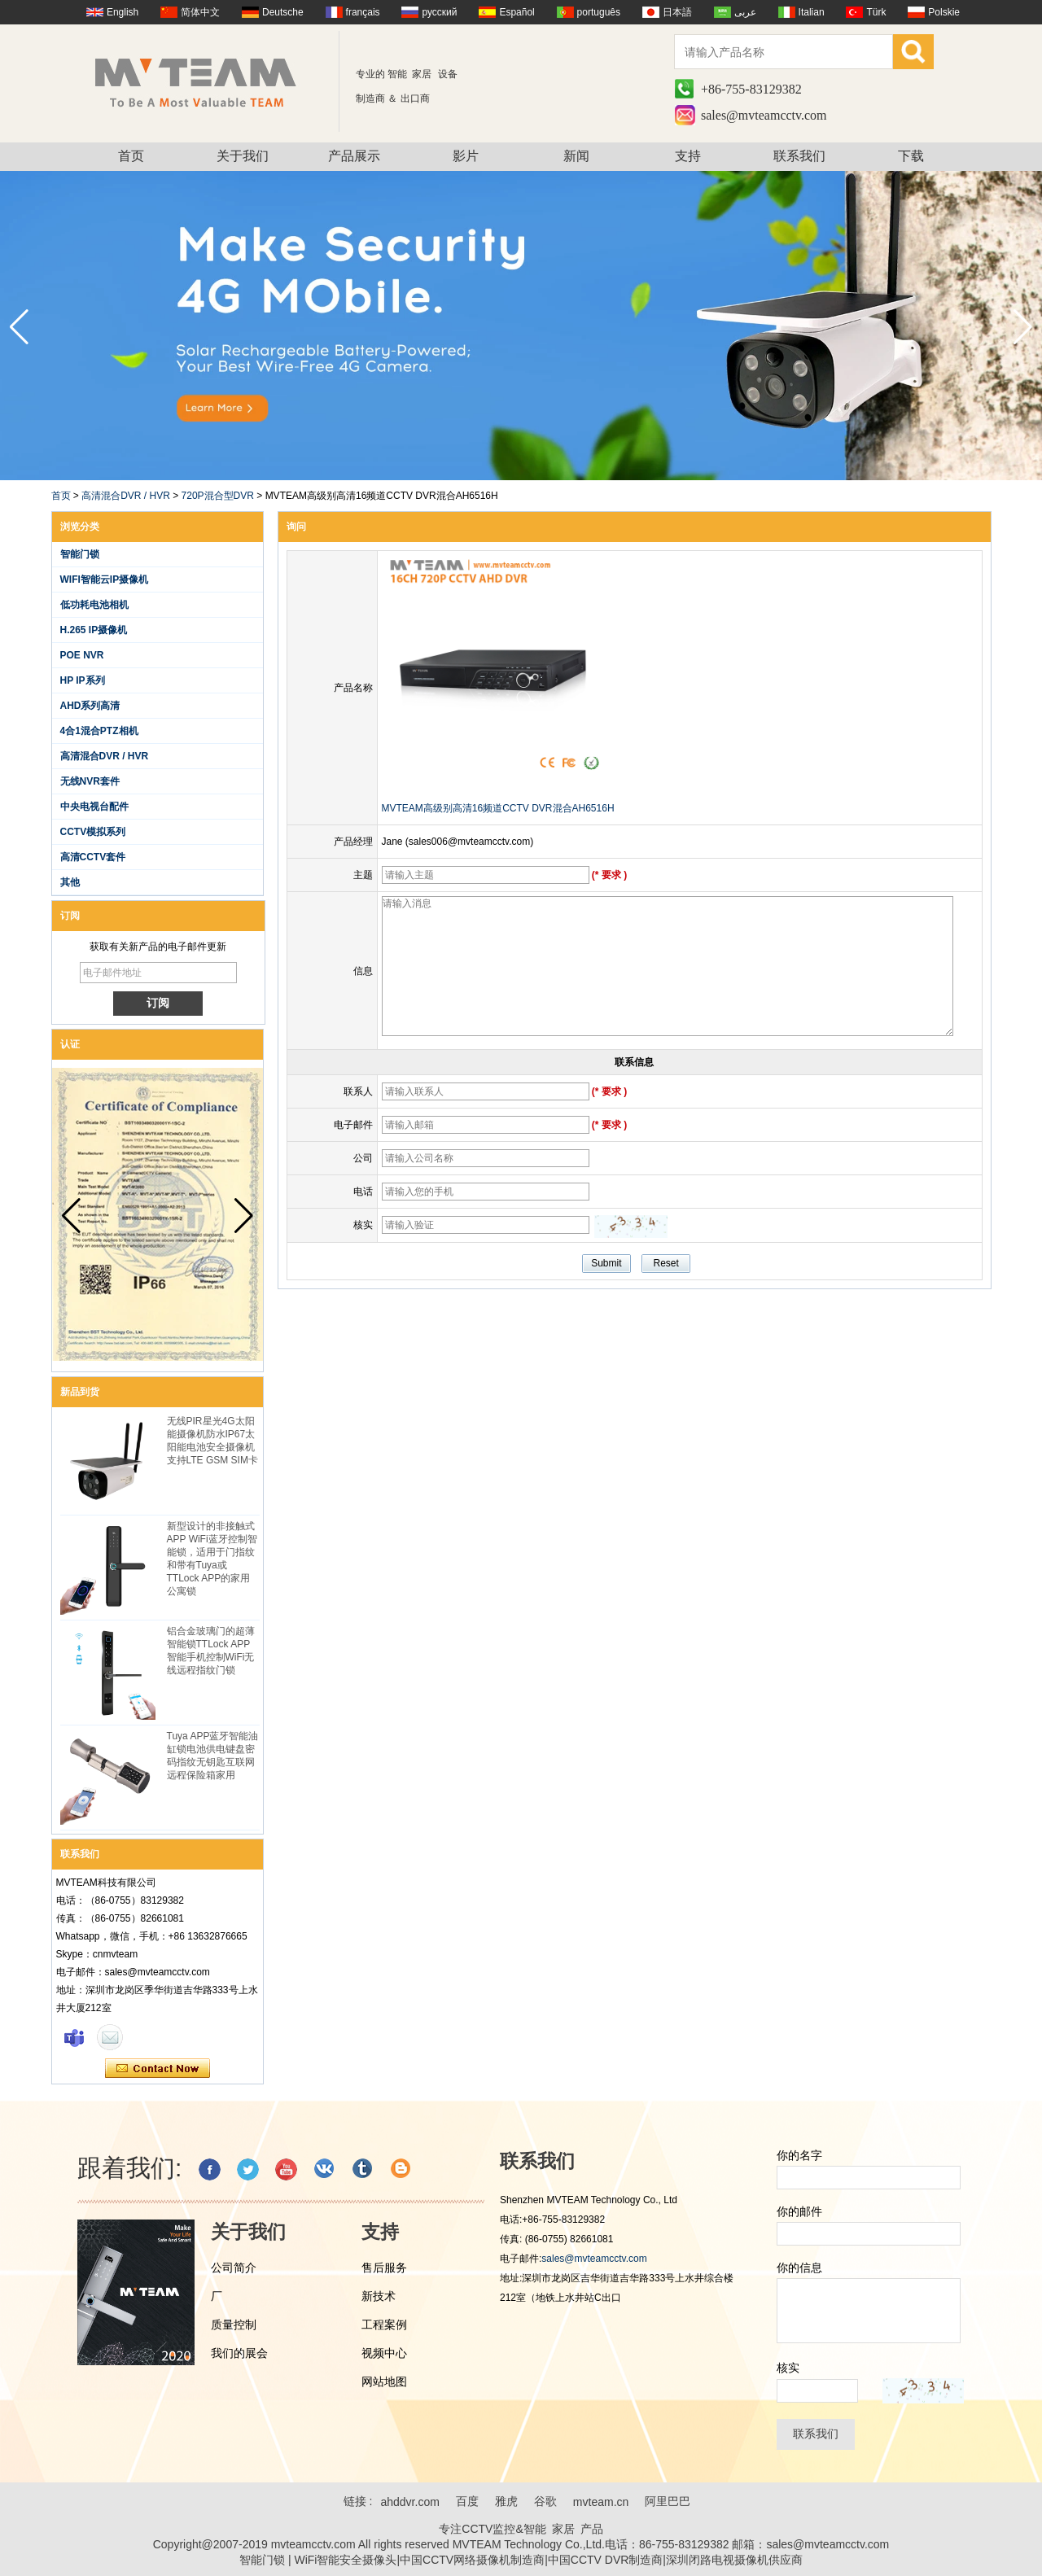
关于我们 (243, 156)
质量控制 (233, 2324)
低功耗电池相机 (94, 604)
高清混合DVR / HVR (125, 495)
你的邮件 (799, 2211)
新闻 (576, 156)
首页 (131, 156)
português (598, 12)
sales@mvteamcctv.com (764, 115)
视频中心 (384, 2353)
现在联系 (157, 2069)
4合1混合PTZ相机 (99, 731)
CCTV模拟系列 (93, 832)
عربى (745, 12)
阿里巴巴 (667, 2501)
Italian (812, 12)
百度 (467, 2501)
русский (439, 12)
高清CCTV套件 (93, 857)
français (363, 12)
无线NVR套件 (90, 781)
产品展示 (354, 156)
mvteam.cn (600, 2501)
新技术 (378, 2296)
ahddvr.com (409, 2501)
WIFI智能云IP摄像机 (104, 579)
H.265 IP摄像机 (94, 630)
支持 (688, 156)
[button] (1023, 327)
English (122, 12)
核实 (788, 2367)
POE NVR (82, 655)
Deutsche (283, 12)
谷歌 (545, 2501)
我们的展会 (239, 2353)
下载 (911, 156)
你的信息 (799, 2267)
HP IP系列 (82, 680)
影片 (466, 156)
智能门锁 (79, 554)
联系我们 (799, 156)
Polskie (944, 12)
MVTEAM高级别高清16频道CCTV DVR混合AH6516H (498, 808)
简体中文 (200, 12)
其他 (70, 882)
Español (516, 12)
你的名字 (799, 2155)
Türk (876, 12)
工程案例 (384, 2324)
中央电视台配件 (94, 806)
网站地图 (384, 2381)
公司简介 (233, 2267)
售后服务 (384, 2267)
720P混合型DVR (218, 495)
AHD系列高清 (90, 705)
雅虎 (506, 2501)
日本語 (677, 12)
